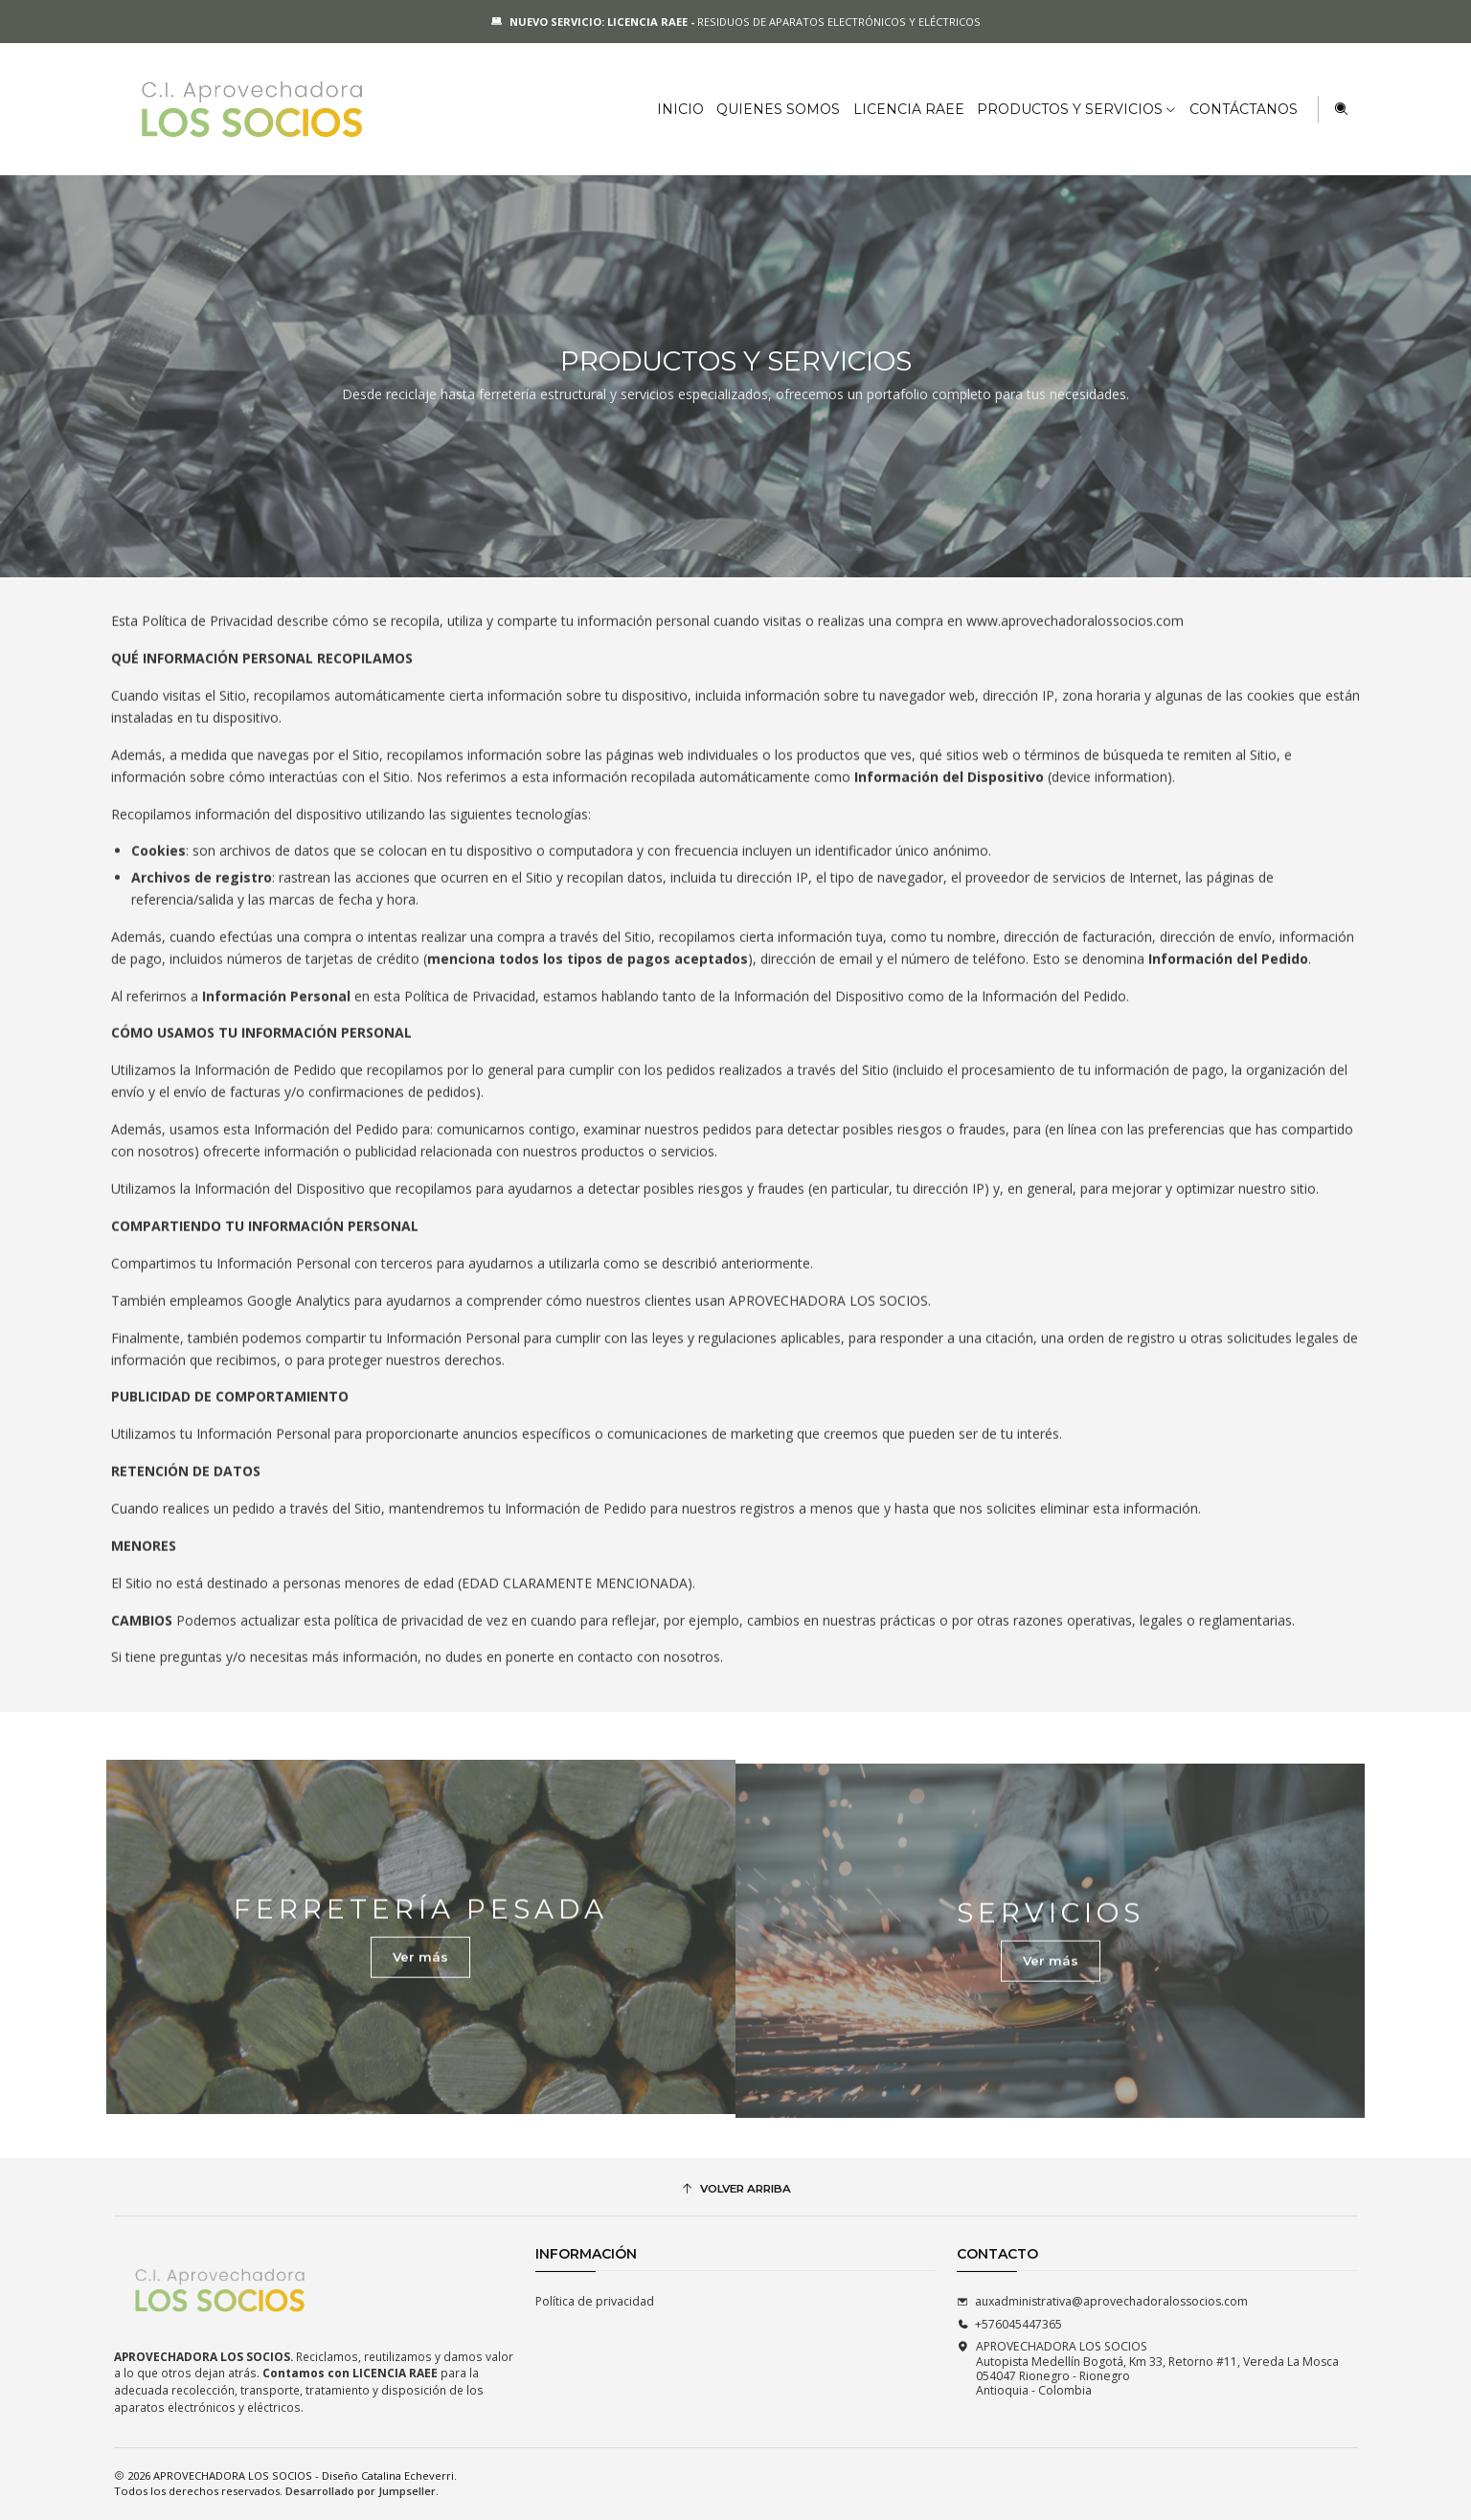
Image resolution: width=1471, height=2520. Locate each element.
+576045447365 (1009, 2324)
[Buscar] (1340, 109)
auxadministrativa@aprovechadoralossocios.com (1102, 2301)
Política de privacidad (594, 2301)
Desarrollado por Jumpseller (360, 2491)
